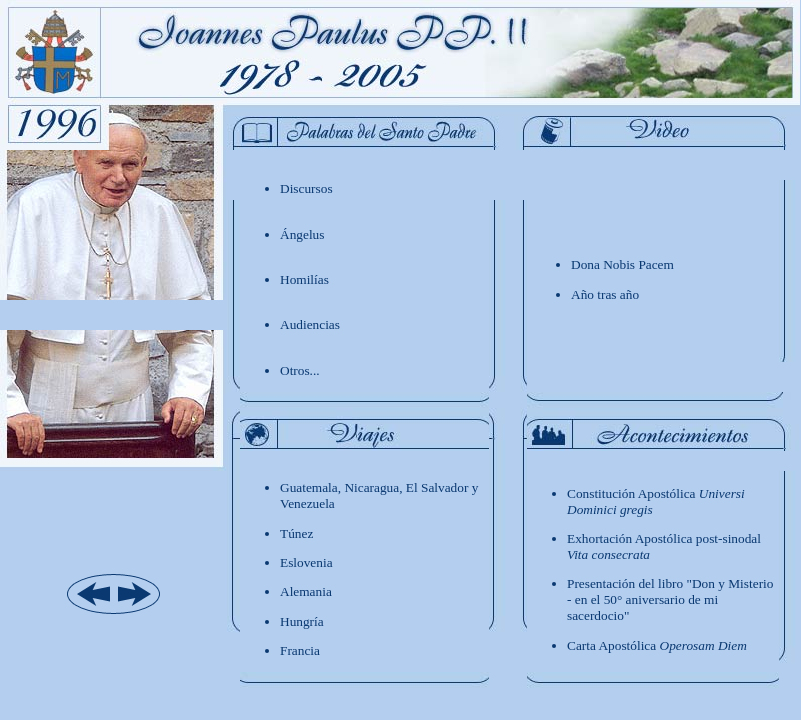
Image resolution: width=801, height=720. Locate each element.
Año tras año (605, 294)
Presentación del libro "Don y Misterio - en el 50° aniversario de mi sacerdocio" (670, 599)
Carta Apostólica (657, 645)
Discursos (306, 188)
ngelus (302, 234)
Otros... (300, 370)
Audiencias (310, 324)
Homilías (304, 279)
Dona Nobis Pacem (622, 264)
